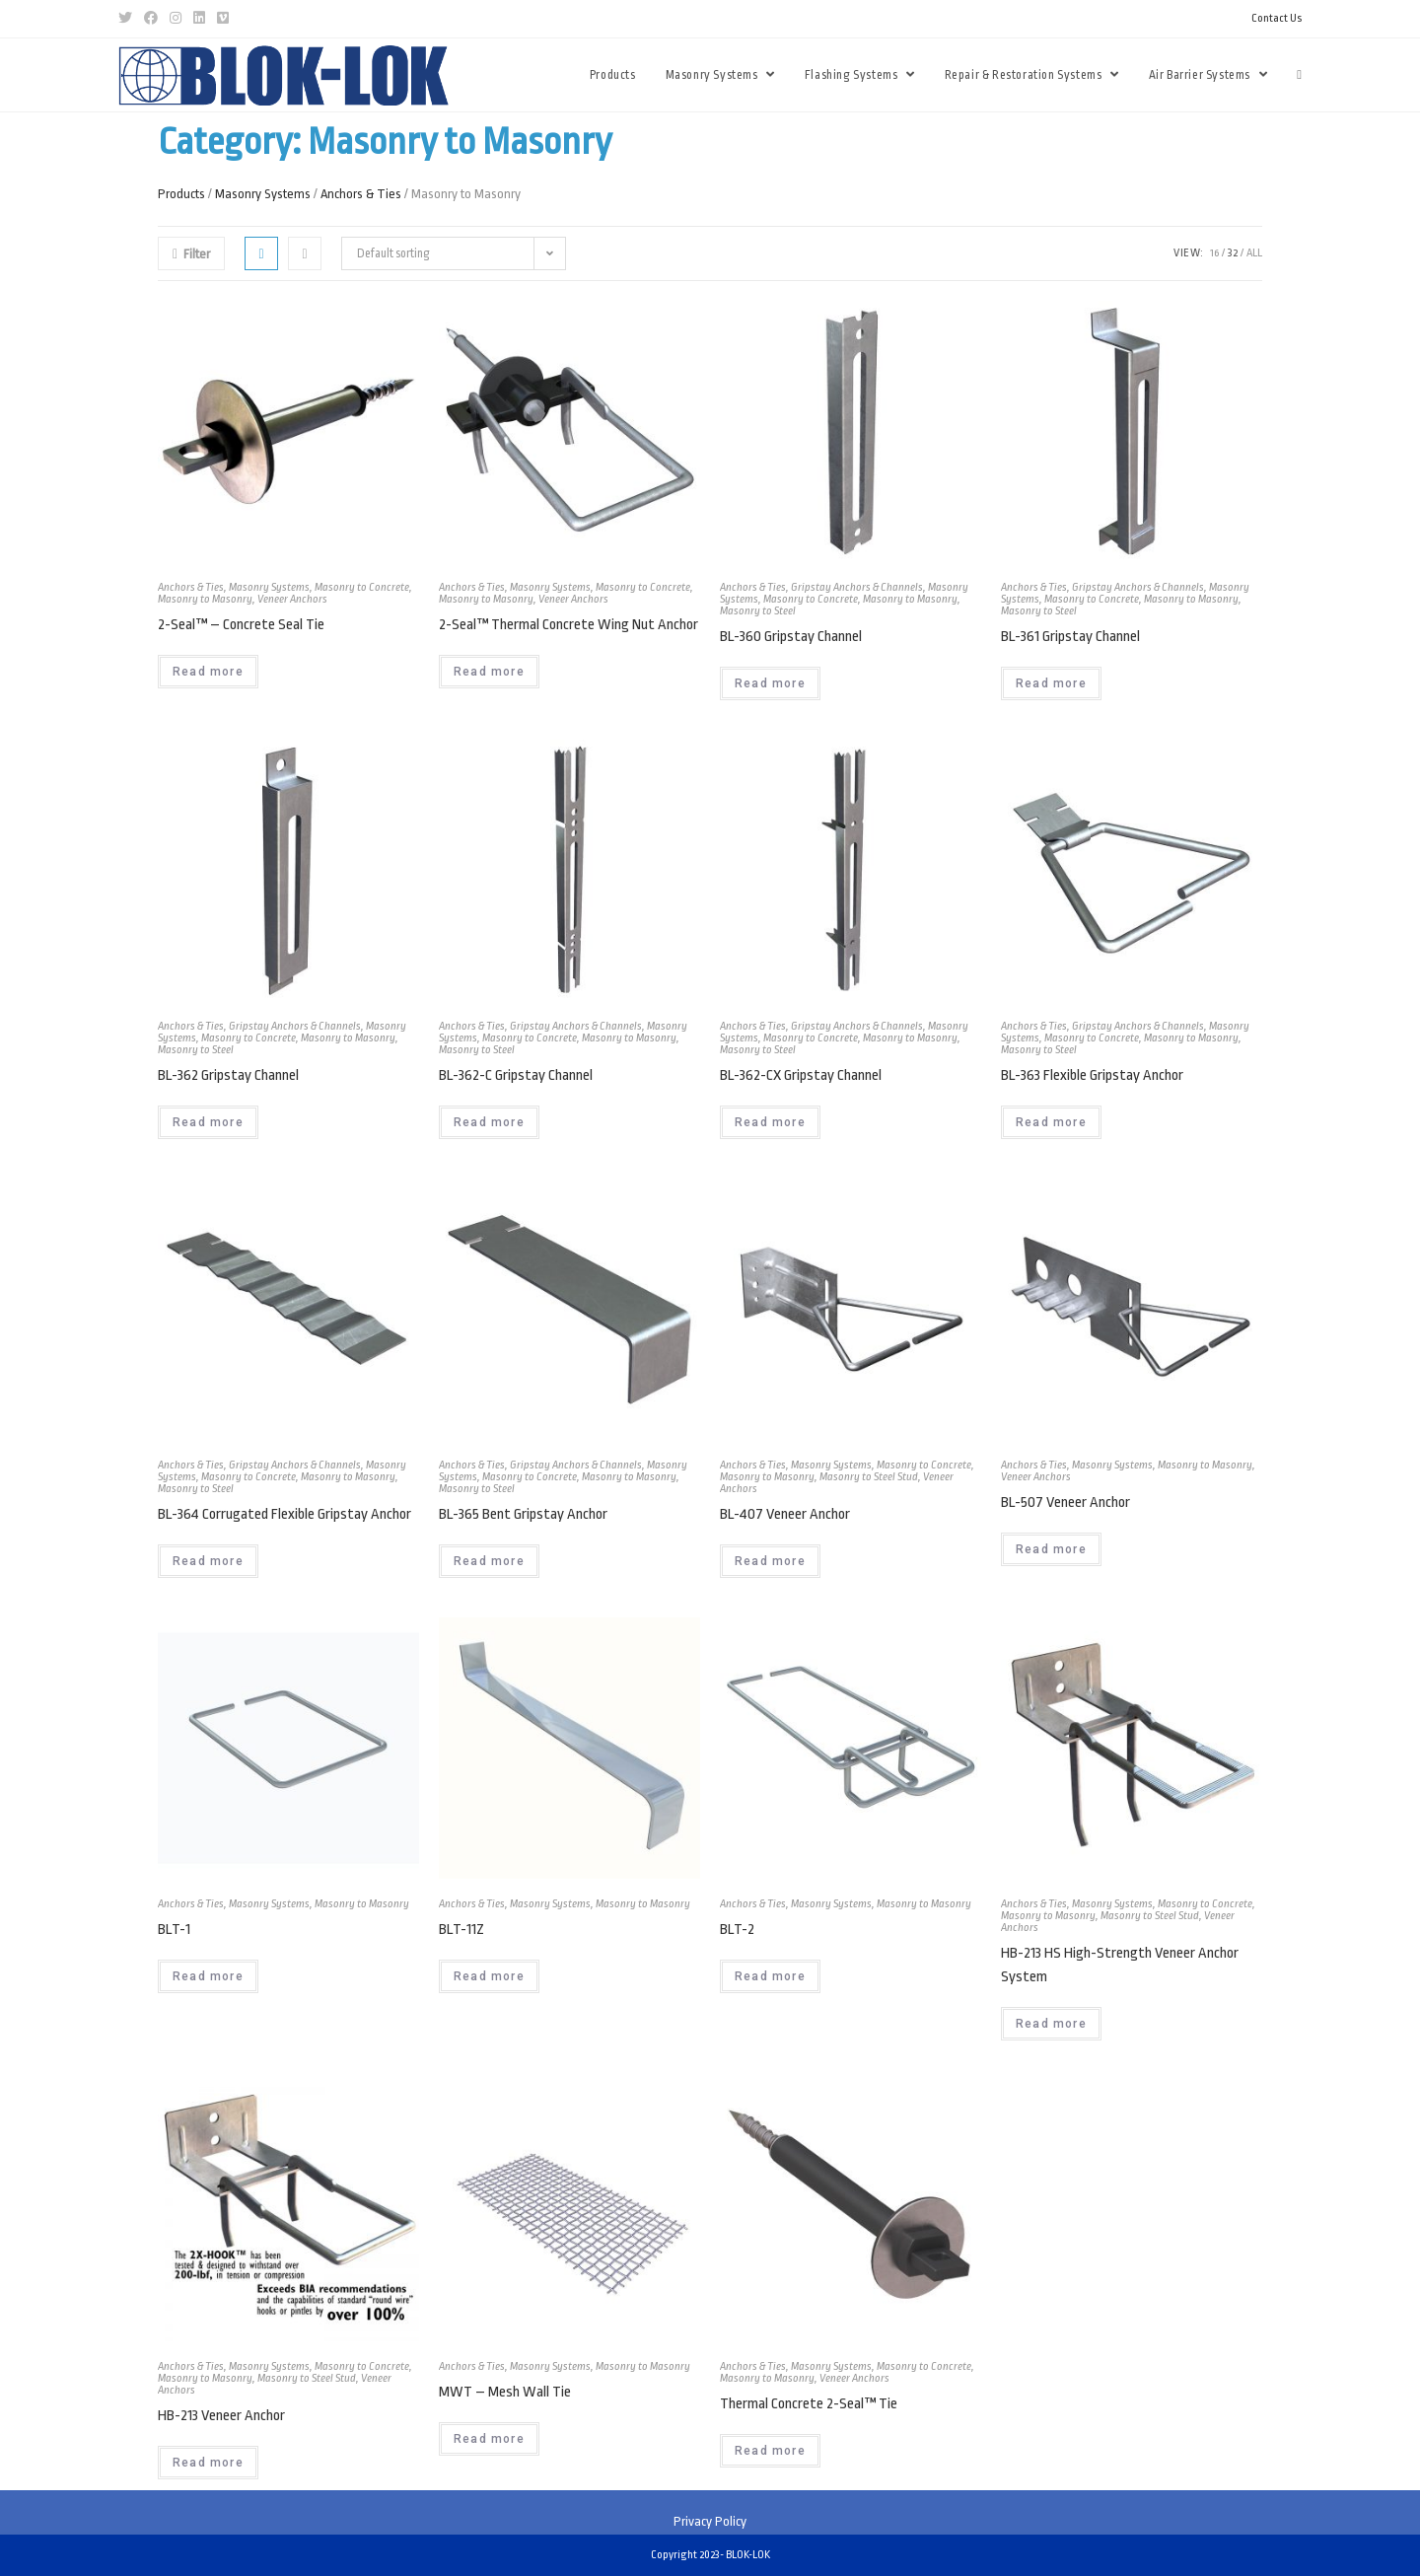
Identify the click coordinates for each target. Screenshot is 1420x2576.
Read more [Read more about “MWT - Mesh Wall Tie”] (489, 2439)
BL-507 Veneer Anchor (1065, 1502)
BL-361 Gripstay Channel (1070, 636)
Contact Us (1276, 18)
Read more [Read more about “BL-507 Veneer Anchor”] (1051, 1549)
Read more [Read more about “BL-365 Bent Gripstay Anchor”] (489, 1561)
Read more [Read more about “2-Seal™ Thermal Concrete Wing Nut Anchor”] (489, 672)
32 (1233, 253)
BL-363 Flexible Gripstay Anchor (1092, 1075)
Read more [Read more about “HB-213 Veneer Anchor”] (208, 2462)
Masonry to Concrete (362, 587)
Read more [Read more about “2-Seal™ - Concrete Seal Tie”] (208, 672)
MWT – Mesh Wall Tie (505, 2392)
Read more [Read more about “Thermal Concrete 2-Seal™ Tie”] (770, 2451)
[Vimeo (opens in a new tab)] (223, 19)
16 (1214, 253)
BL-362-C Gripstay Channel (516, 1075)
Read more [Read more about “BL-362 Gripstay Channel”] (208, 1122)
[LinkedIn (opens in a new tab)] (199, 19)
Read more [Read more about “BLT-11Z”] (489, 1976)
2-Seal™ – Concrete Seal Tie (241, 624)
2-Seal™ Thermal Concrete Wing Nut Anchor (568, 624)
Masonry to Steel (758, 611)
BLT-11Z (461, 1929)
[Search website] (1299, 74)
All (1254, 253)
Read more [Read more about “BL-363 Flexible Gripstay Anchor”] (1051, 1122)
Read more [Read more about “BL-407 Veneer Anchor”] (770, 1561)
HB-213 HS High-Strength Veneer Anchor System (1120, 1965)
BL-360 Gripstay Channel (791, 636)
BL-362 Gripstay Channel (228, 1075)
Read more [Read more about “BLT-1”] (208, 1976)
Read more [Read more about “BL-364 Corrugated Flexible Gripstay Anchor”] (208, 1561)
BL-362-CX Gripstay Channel (801, 1075)
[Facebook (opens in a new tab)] (151, 19)
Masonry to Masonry (205, 599)
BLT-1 (174, 1929)
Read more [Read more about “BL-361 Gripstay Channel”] (1051, 683)
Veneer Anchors (292, 599)
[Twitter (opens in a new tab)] (128, 19)
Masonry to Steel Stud (868, 1476)
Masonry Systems (263, 193)
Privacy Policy (710, 2521)
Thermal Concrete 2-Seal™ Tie (808, 2404)
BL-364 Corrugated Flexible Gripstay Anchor (284, 1514)
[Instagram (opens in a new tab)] (175, 19)
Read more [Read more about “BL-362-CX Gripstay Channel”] (770, 1122)
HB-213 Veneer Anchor (221, 2415)
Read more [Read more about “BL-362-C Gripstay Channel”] (489, 1122)
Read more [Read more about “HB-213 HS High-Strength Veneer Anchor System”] (1051, 2024)
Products (181, 193)
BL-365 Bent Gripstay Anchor (523, 1514)
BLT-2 (737, 1929)
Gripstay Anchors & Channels (857, 587)
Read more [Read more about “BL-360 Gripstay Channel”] (770, 683)
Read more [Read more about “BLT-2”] (770, 1976)
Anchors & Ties (360, 193)
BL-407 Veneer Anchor (785, 1514)
